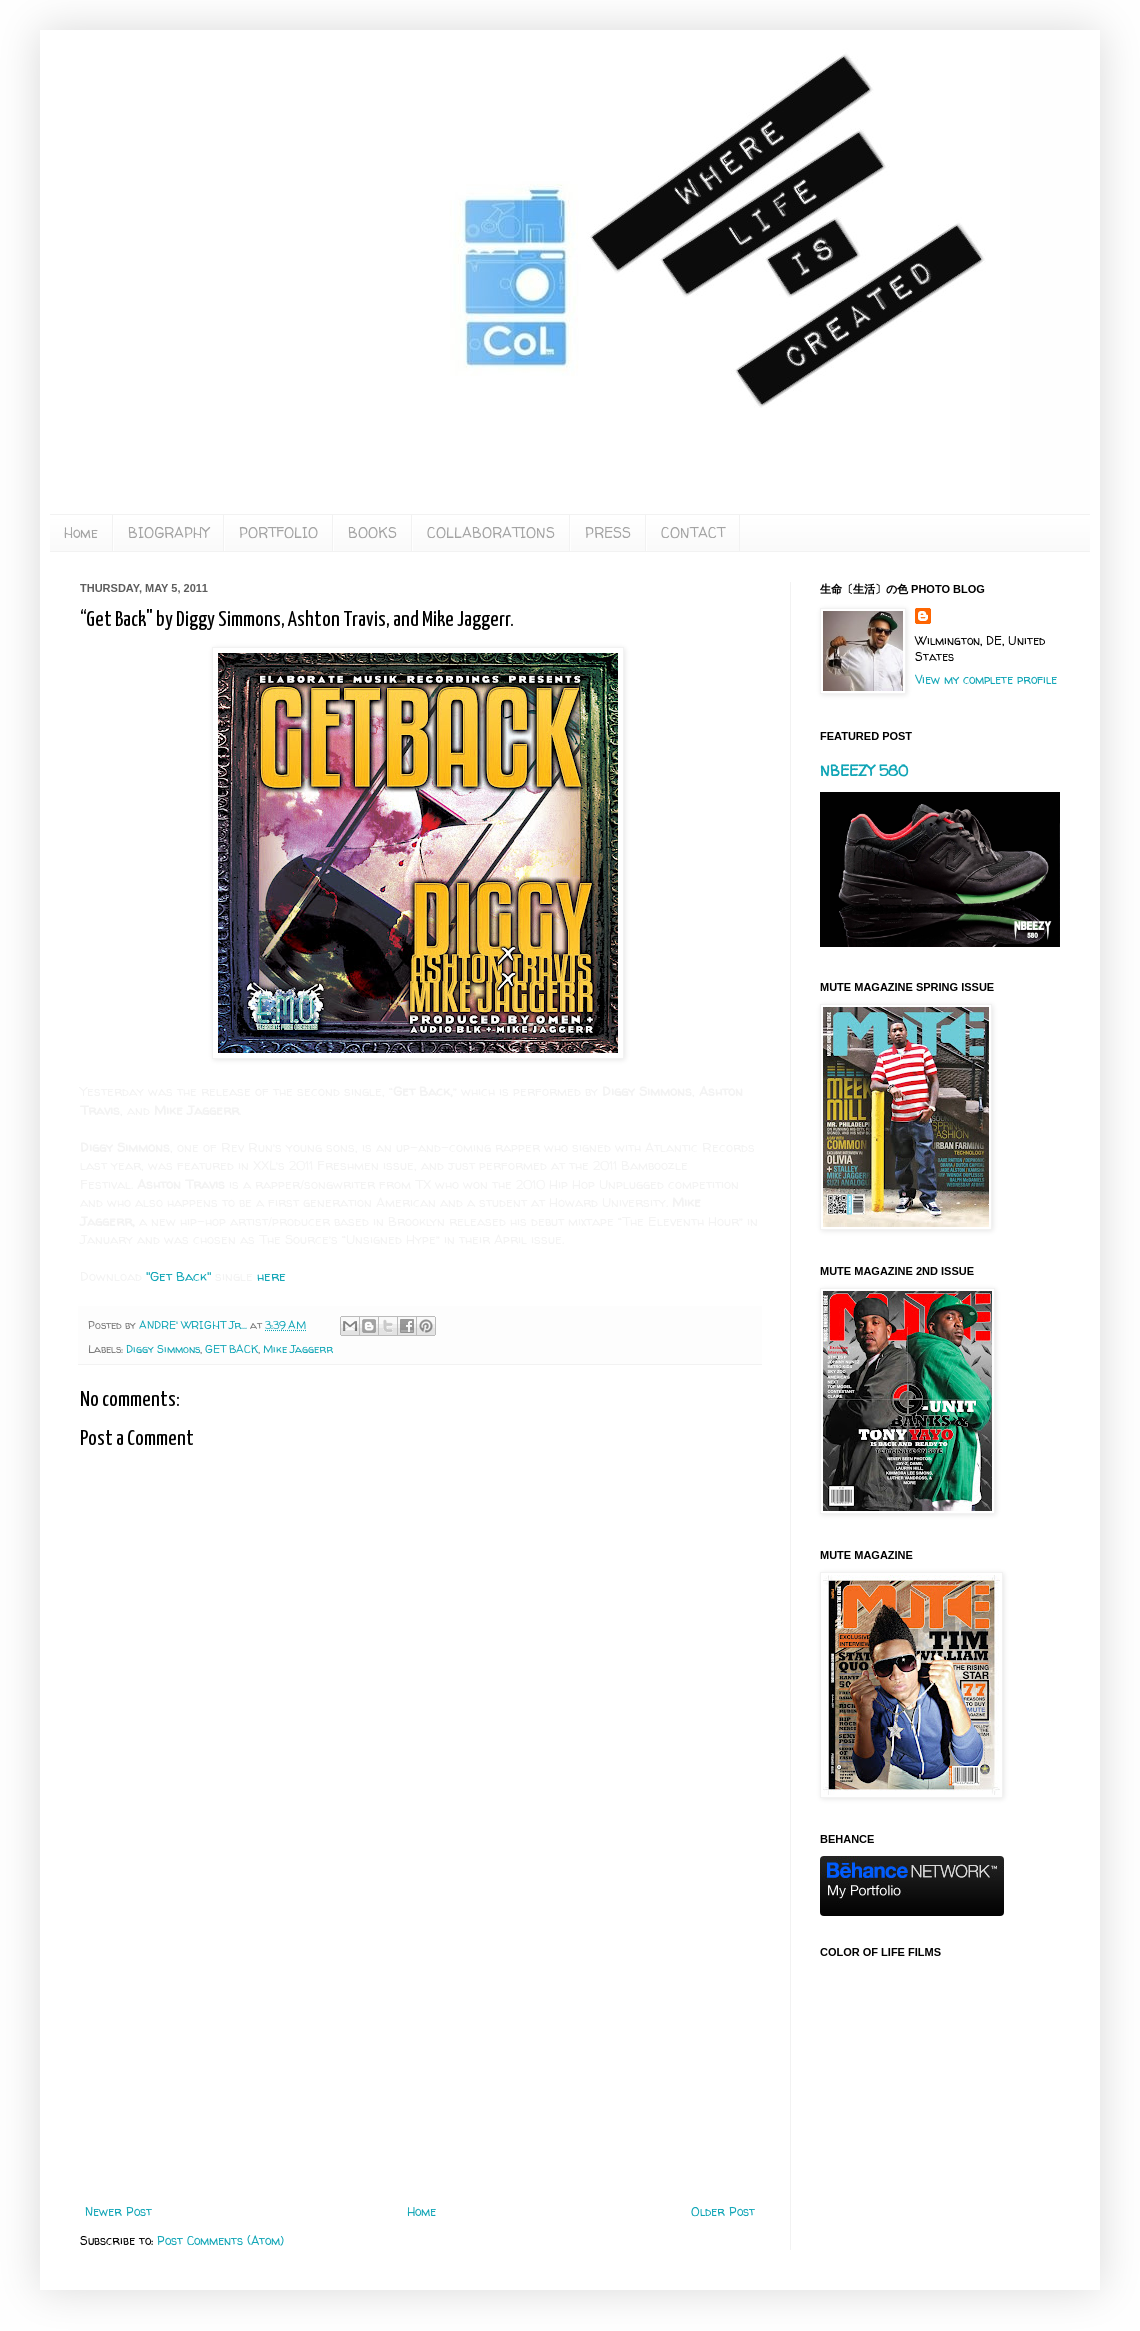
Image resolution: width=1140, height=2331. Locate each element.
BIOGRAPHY (168, 532)
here (271, 1276)
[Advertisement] (420, 2040)
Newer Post (118, 2211)
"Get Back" (178, 1276)
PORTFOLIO (278, 532)
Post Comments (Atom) (220, 2240)
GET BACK (231, 1349)
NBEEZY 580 (864, 770)
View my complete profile (986, 679)
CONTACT (693, 532)
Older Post (723, 2211)
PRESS (608, 532)
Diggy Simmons (163, 1349)
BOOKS (372, 532)
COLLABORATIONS (491, 532)
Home (81, 532)
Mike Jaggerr (298, 1349)
